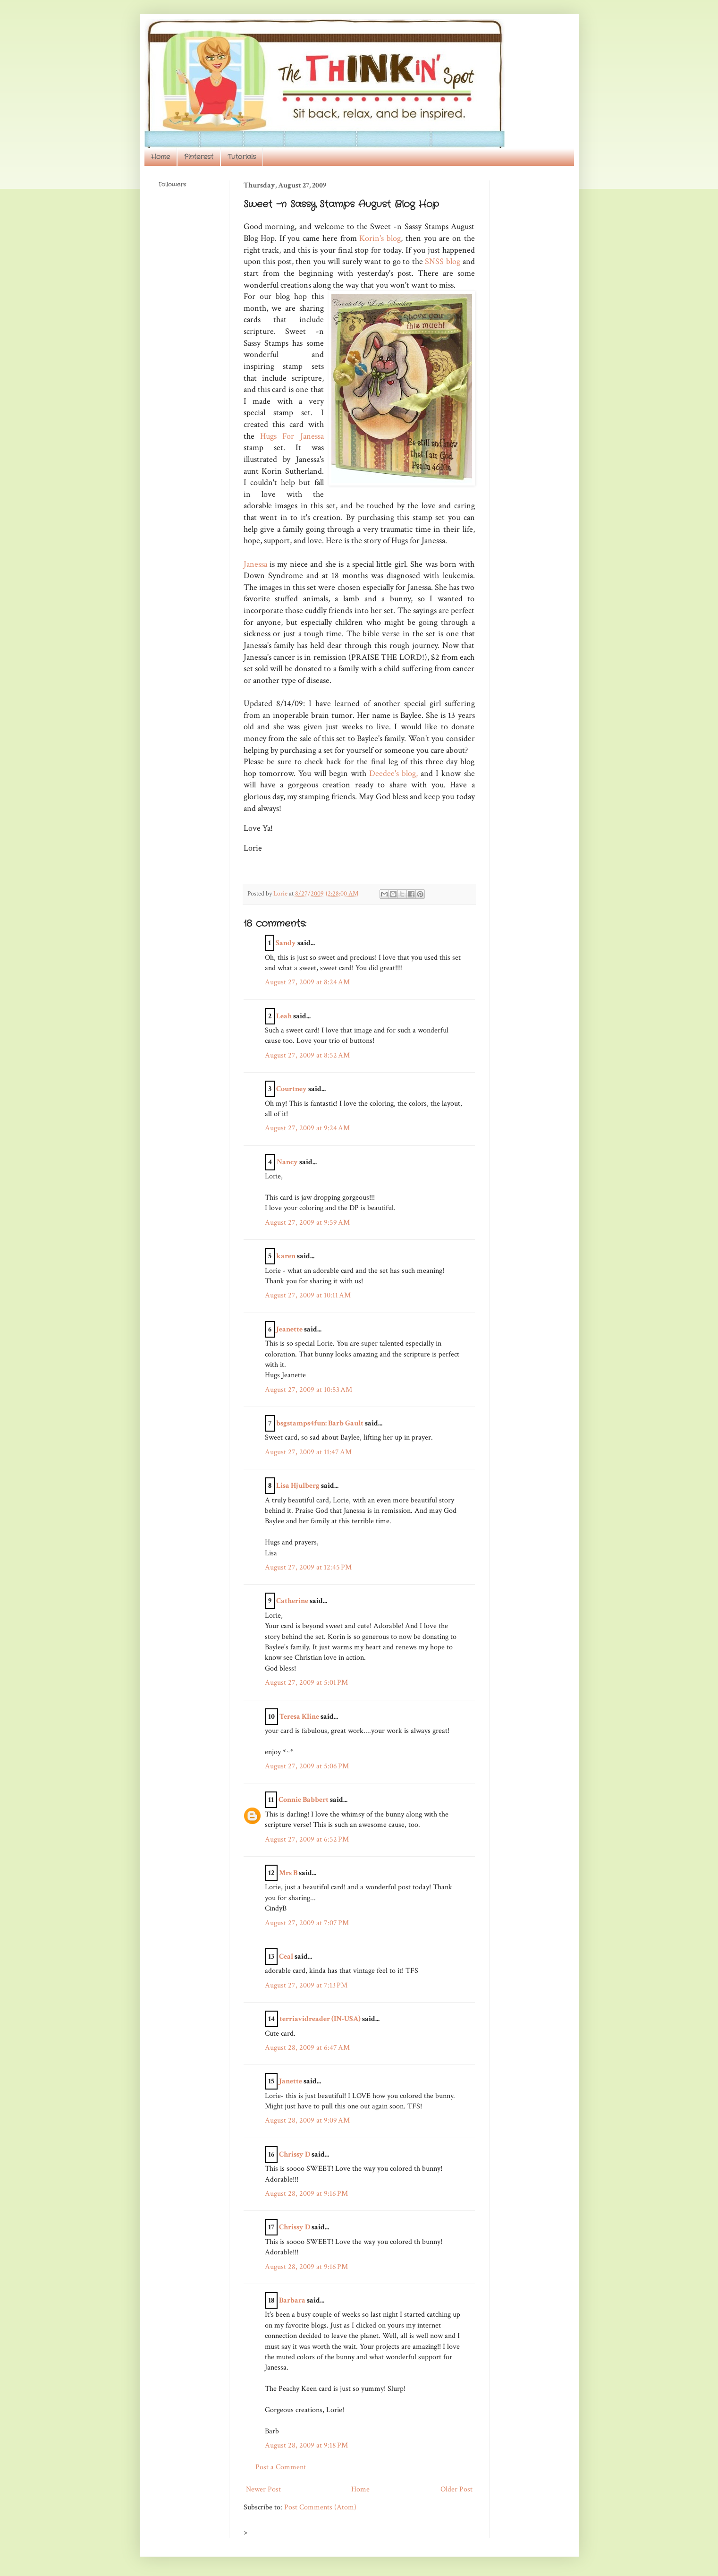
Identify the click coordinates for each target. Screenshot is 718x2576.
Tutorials (242, 157)
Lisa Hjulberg (298, 1486)
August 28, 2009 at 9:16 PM (306, 2194)
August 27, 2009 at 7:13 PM (306, 1985)
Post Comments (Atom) (320, 2507)
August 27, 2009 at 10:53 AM (308, 1390)
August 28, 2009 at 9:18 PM (306, 2445)
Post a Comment (280, 2467)
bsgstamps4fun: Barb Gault (319, 1423)
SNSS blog (443, 261)
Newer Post (263, 2489)
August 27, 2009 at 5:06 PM (307, 1766)
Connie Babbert (304, 1800)
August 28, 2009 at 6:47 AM (307, 2048)
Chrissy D (294, 2154)
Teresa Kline (299, 1717)
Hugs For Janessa (292, 436)
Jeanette (289, 1329)
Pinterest (198, 157)
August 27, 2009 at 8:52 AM (307, 1055)
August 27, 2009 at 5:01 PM (306, 1683)
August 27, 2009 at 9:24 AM (307, 1128)
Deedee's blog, (393, 773)
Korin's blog (380, 238)
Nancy (287, 1162)
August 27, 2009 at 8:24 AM (307, 982)
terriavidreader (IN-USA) (320, 2019)
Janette (290, 2081)
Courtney (291, 1089)
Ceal (286, 1957)
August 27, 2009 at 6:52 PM (307, 1839)
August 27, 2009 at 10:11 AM (308, 1295)
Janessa (255, 564)
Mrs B (288, 1873)
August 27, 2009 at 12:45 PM (308, 1567)
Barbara (292, 2300)
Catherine (292, 1601)
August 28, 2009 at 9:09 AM (307, 2120)
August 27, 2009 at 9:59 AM (307, 1223)
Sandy (286, 943)
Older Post (456, 2489)
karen (286, 1256)
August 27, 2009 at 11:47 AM (308, 1452)
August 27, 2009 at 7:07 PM (307, 1923)
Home (160, 157)
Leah (284, 1016)
